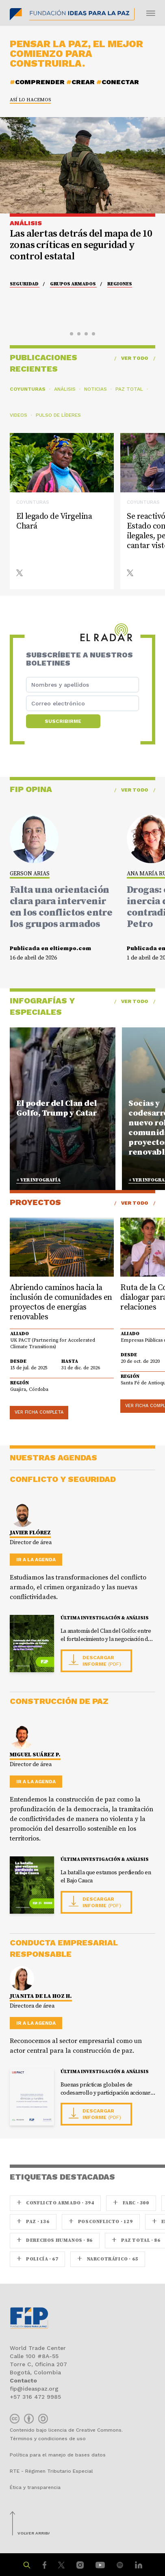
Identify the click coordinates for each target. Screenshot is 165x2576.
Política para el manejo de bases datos (58, 2455)
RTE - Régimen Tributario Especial (51, 2471)
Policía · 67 (37, 2259)
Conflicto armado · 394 (55, 2203)
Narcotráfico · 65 (107, 2259)
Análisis (65, 389)
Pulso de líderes (58, 415)
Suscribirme (63, 721)
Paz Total (129, 389)
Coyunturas (28, 389)
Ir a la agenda (36, 1559)
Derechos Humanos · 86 (55, 2240)
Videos (18, 415)
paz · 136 (33, 2222)
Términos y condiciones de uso (48, 2438)
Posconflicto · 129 (101, 2222)
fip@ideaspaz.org (34, 2388)
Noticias (95, 389)
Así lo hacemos (30, 100)
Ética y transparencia (35, 2487)
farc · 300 (131, 2203)
